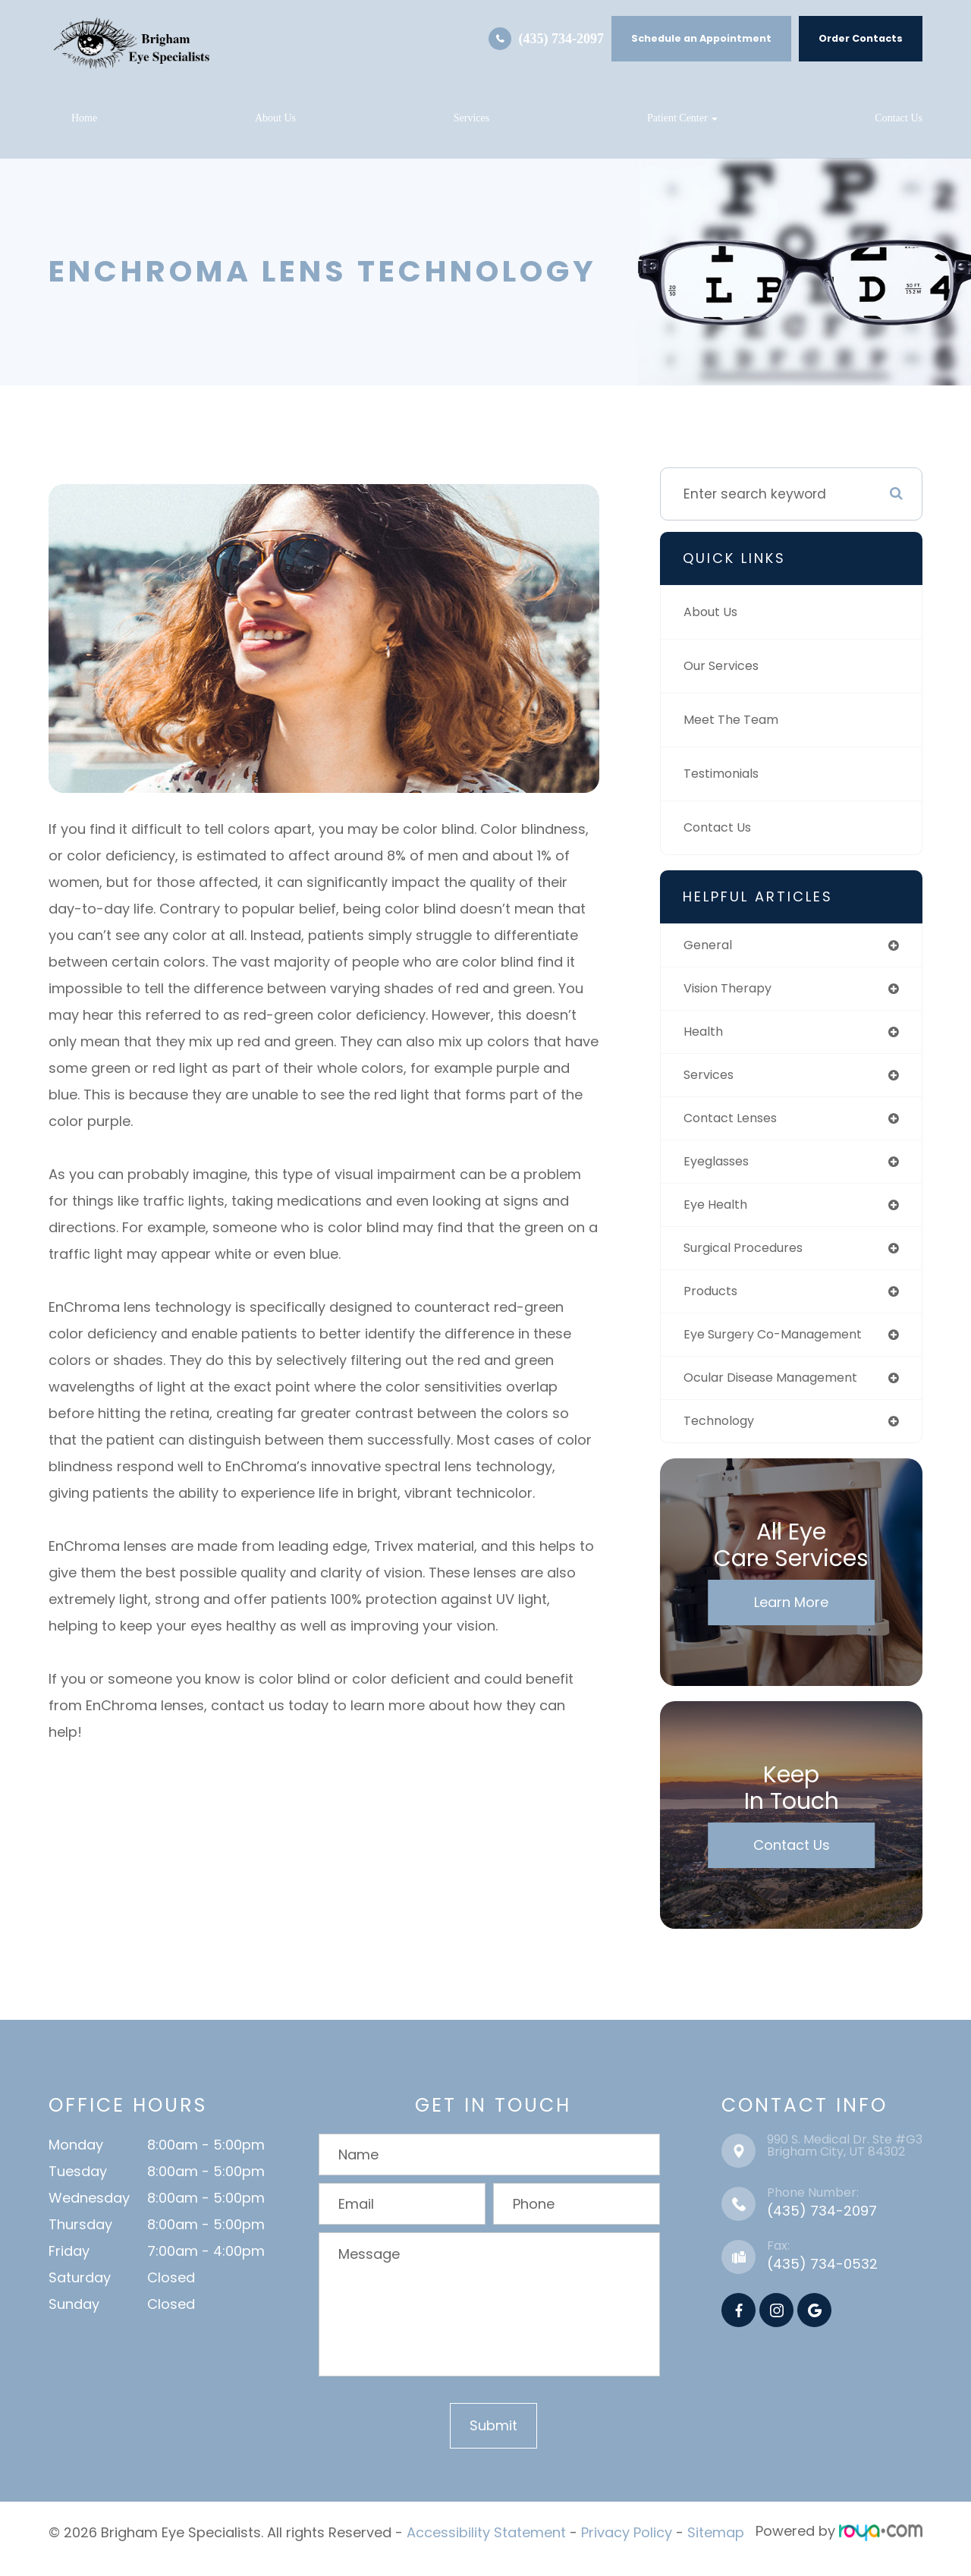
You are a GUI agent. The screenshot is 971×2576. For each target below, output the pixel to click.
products (713, 1301)
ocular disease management (781, 1391)
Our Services (725, 665)
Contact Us (898, 118)
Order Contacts (861, 38)
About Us (275, 118)
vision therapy (732, 990)
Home (84, 118)
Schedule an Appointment (701, 38)
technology (722, 1435)
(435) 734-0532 (822, 2278)
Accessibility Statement (486, 2546)
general (709, 945)
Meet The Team (735, 719)
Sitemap (715, 2546)
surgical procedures (749, 1257)
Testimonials (725, 773)
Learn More (791, 1617)
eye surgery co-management (782, 1346)
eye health (718, 1212)
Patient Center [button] (682, 118)
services (711, 1079)
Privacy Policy (626, 2546)
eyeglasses (721, 1168)
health (705, 1034)
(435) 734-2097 (561, 38)
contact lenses (735, 1124)
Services (471, 118)
